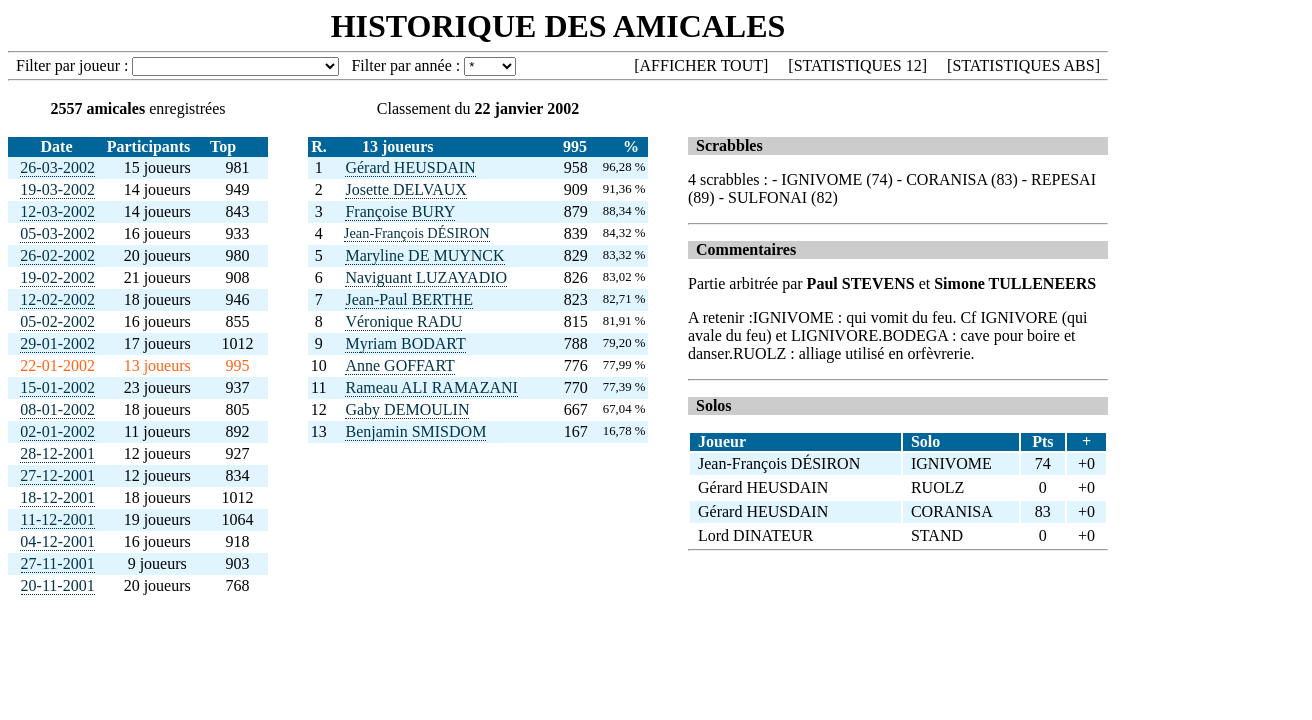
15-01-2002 (57, 387)
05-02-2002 (57, 321)
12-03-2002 (57, 211)
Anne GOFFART (399, 365)
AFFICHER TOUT (701, 65)
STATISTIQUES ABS (1023, 65)
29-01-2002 (57, 343)
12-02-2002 (57, 299)
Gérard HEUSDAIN (410, 167)
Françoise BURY (400, 211)
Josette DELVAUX (405, 189)
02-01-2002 (57, 431)
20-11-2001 (58, 585)
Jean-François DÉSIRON (417, 233)
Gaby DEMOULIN (407, 409)
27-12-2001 (57, 475)
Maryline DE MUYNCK (424, 255)
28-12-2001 (57, 453)
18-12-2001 (57, 497)
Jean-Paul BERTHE (408, 299)
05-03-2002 (57, 233)
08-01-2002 (57, 409)
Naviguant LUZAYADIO (426, 277)
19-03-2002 (57, 189)
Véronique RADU (403, 321)
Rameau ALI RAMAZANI (431, 387)
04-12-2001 (57, 541)
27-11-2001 (58, 563)
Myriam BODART (405, 343)
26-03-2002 (57, 167)
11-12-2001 (58, 519)
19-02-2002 (57, 277)
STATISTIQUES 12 (858, 65)
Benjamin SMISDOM (415, 431)
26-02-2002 (57, 255)
